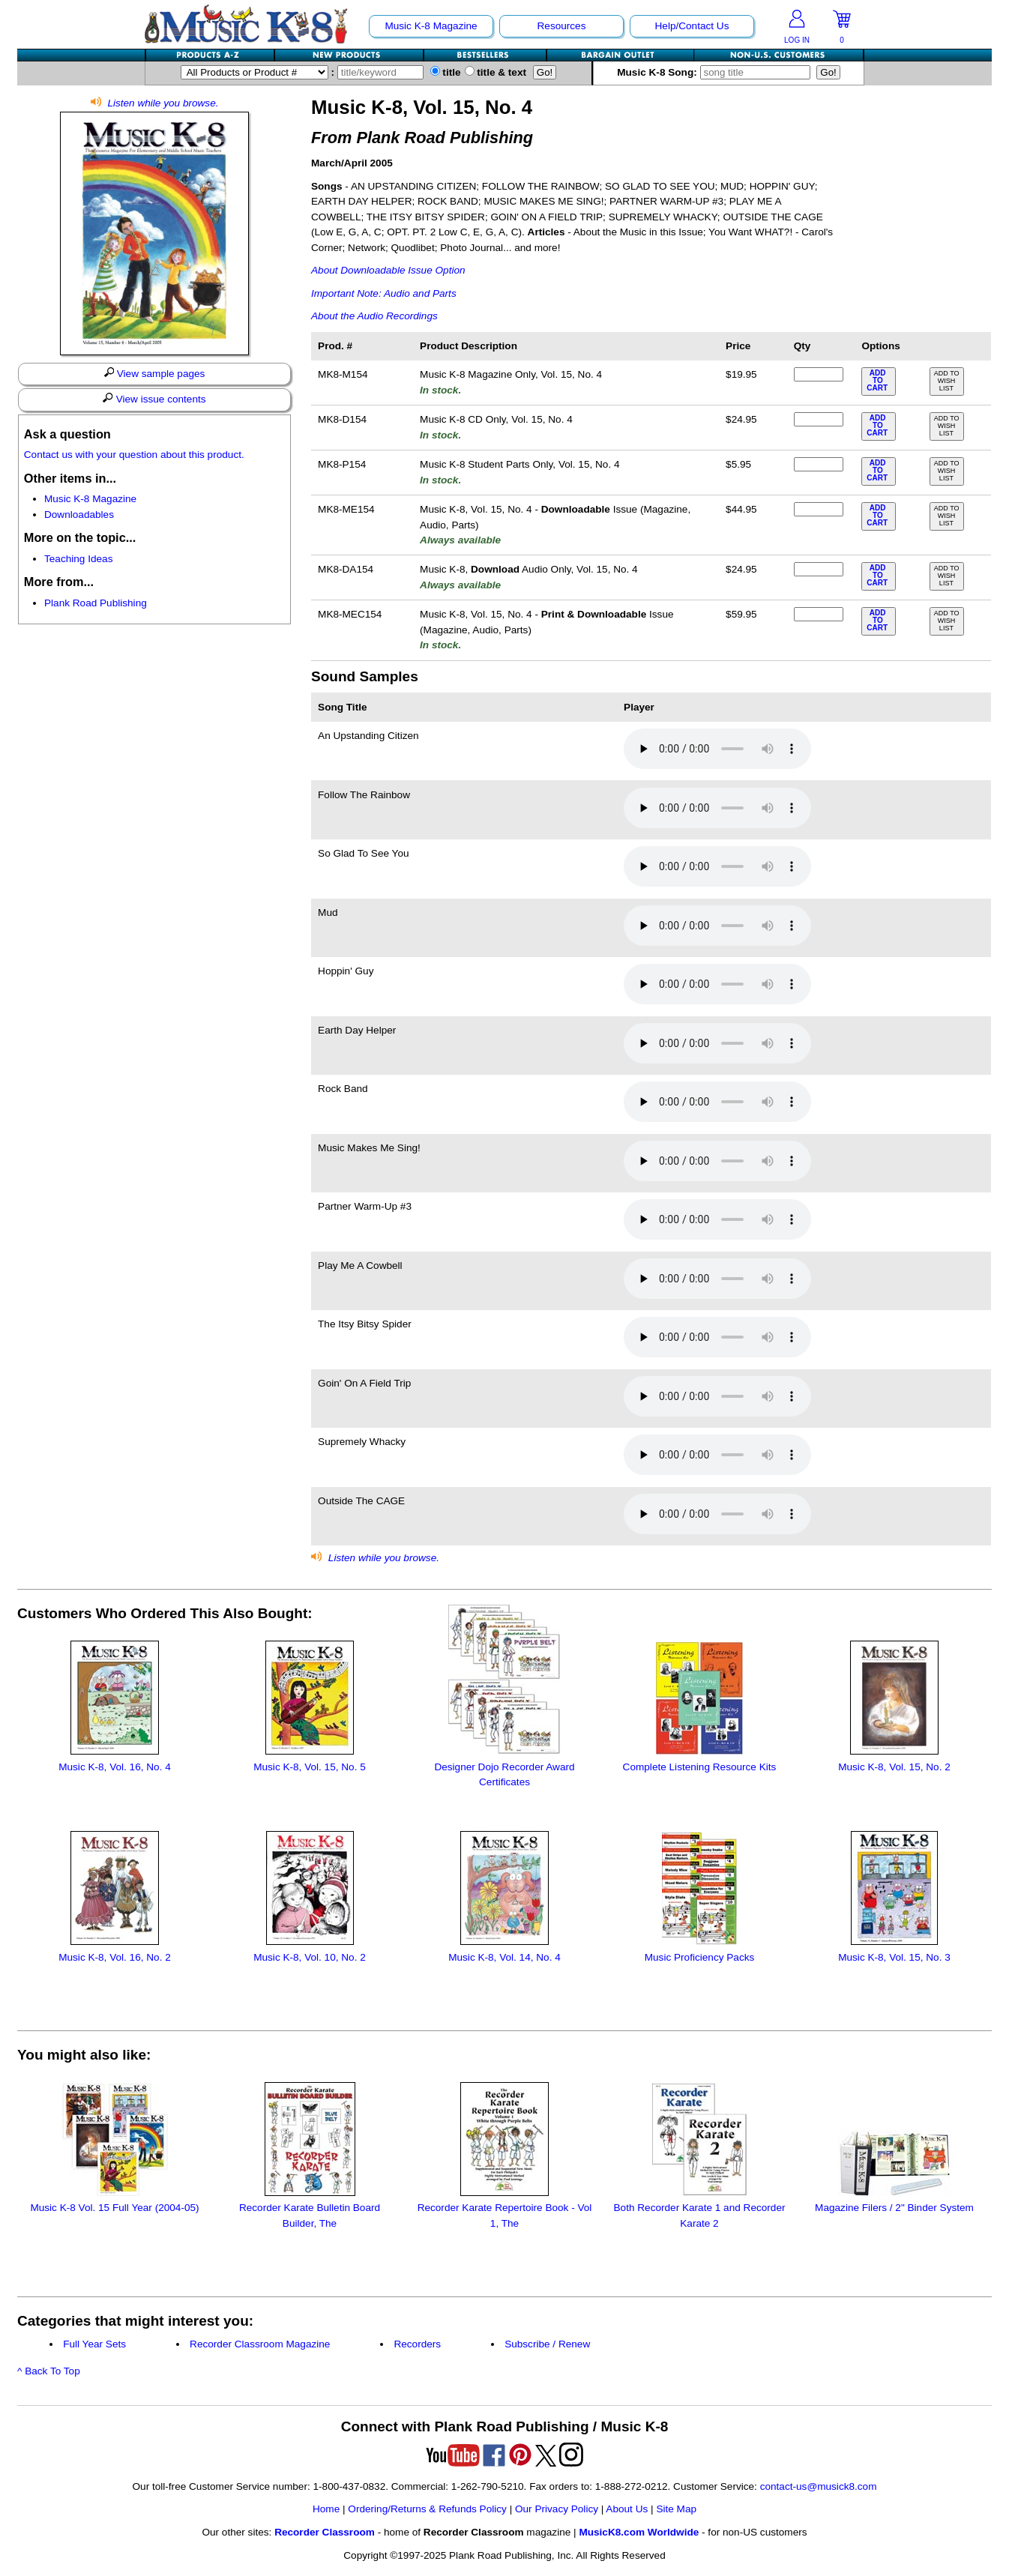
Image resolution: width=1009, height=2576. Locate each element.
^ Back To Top (48, 2371)
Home (326, 2509)
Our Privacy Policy (556, 2509)
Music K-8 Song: (716, 72)
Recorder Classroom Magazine (260, 2344)
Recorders (417, 2344)
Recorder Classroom (324, 2532)
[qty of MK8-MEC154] (818, 614)
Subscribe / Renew (547, 2344)
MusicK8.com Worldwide (639, 2532)
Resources (561, 25)
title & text (496, 72)
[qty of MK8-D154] (818, 419)
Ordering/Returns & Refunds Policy (427, 2509)
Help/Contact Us (692, 25)
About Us (627, 2509)
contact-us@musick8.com (818, 2486)
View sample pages (154, 373)
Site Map (676, 2509)
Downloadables (79, 514)
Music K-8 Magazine (431, 25)
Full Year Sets (94, 2344)
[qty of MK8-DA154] (818, 569)
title (445, 72)
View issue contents (154, 399)
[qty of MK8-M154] (818, 374)
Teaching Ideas (78, 558)
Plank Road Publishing (95, 603)
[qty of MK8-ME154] (818, 509)
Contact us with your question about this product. (134, 454)
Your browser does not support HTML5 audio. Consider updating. (717, 749)
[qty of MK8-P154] (818, 464)
